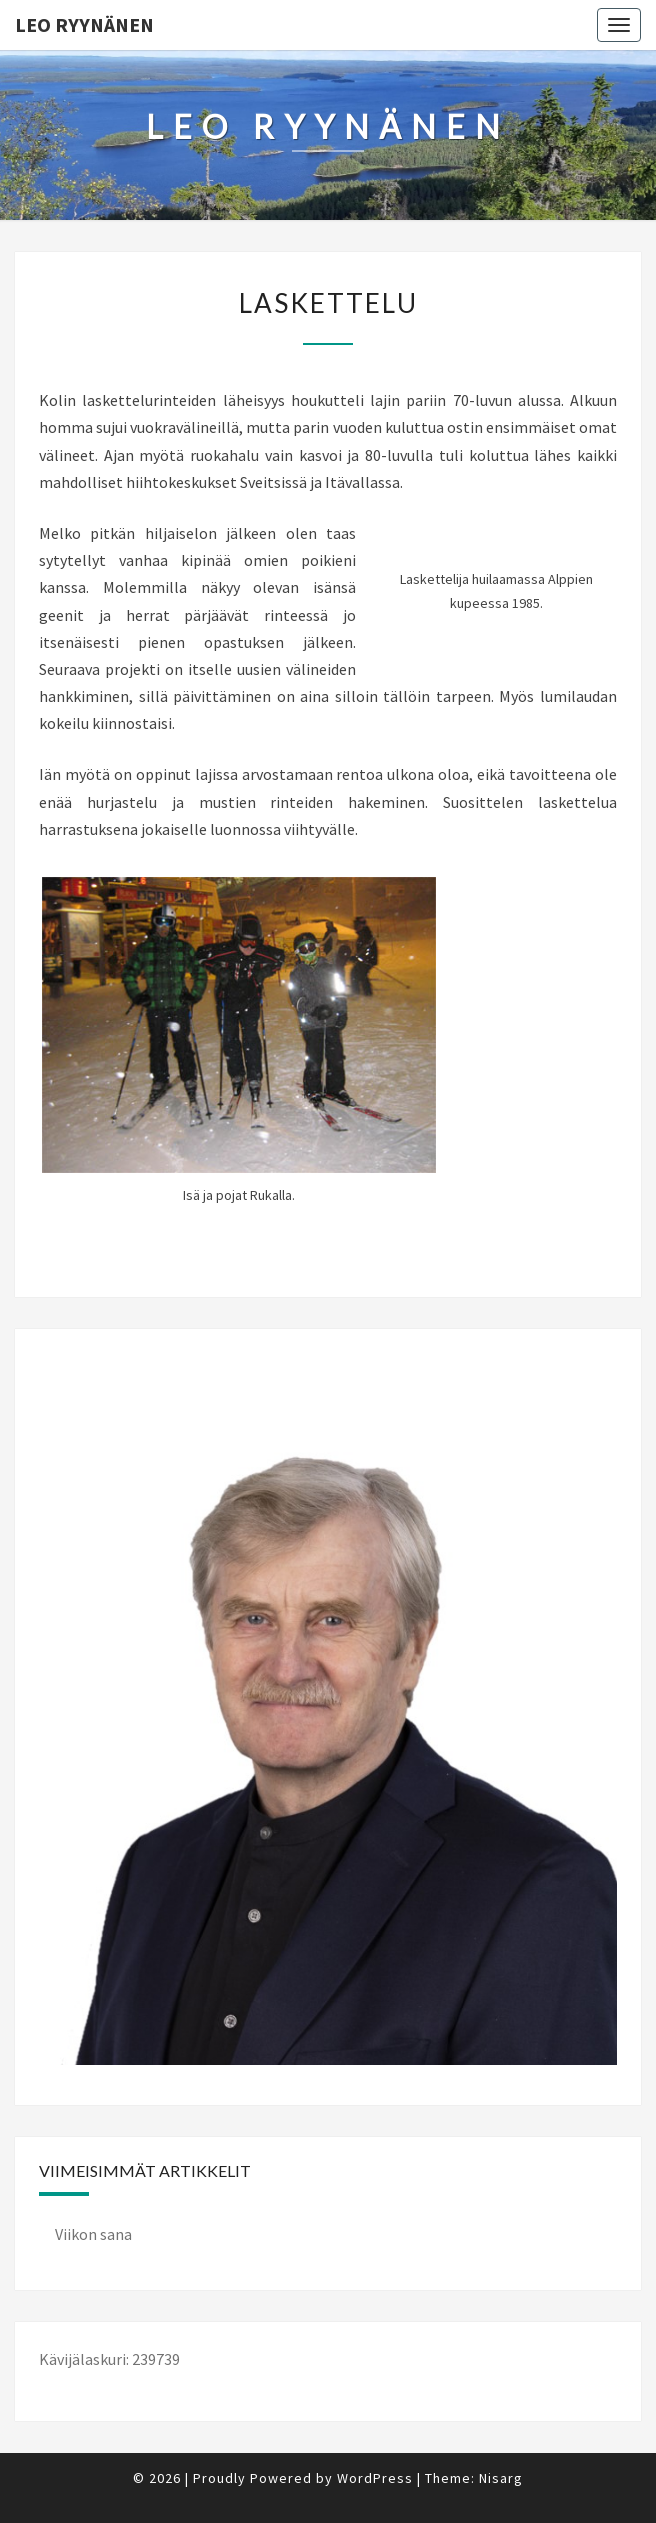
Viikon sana (93, 2234)
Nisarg (501, 2478)
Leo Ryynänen (84, 24)
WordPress (375, 2478)
